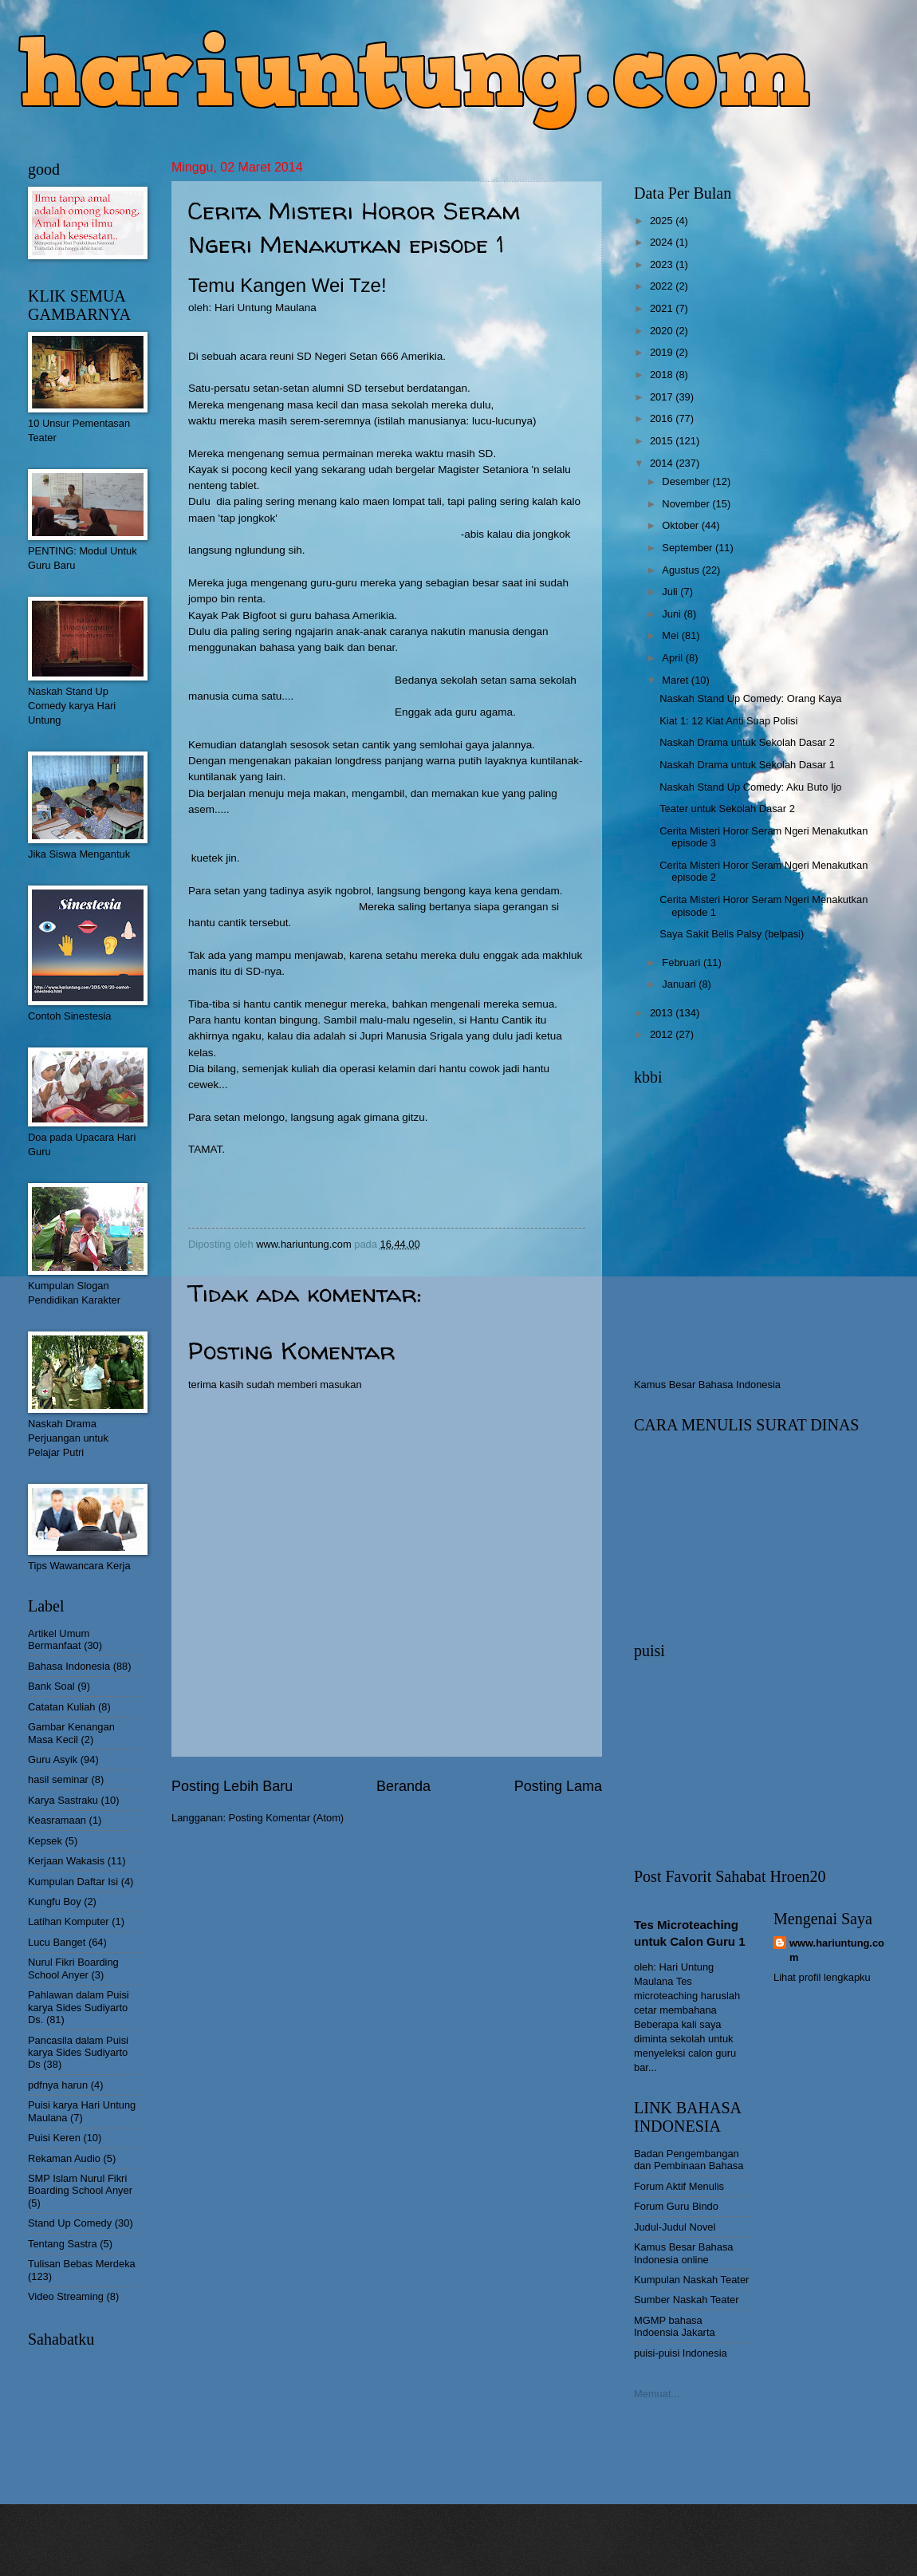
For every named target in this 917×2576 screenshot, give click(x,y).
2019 (662, 352)
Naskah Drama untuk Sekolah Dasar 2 (747, 742)
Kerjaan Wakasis (66, 1861)
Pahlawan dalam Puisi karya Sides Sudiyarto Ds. (78, 2007)
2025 (662, 221)
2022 (662, 286)
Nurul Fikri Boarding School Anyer (73, 1968)
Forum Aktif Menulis (679, 2186)
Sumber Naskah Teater (686, 2300)
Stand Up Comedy (70, 2223)
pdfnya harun (58, 2085)
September (688, 548)
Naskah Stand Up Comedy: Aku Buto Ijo (750, 787)
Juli (671, 592)
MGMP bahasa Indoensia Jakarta (674, 2326)
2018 (662, 375)
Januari (680, 984)
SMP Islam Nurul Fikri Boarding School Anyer (80, 2184)
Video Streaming (66, 2296)
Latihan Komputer (68, 1921)
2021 (662, 308)
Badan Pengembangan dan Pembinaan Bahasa (688, 2160)
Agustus (682, 570)
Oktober (681, 525)
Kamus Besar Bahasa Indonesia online (684, 2253)
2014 (662, 463)
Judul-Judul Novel (674, 2227)
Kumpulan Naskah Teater (691, 2280)
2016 (662, 418)
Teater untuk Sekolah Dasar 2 (727, 809)
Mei (671, 635)
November (687, 504)
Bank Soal (51, 1686)
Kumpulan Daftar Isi (73, 1882)
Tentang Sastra (62, 2244)
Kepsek (45, 1841)
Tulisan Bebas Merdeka (82, 2264)
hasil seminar (58, 1779)
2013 (662, 1013)
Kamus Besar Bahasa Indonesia (707, 1385)
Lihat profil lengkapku (822, 1977)
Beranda (403, 1786)
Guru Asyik (52, 1759)
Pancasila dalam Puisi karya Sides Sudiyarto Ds (78, 2052)
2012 (662, 1034)
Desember (687, 481)
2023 (662, 264)
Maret (676, 680)
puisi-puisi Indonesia (680, 2353)
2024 (662, 242)
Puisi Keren (54, 2138)
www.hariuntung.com (836, 1950)
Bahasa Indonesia (69, 1666)
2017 (662, 397)
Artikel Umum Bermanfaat (58, 1639)
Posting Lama (558, 1786)
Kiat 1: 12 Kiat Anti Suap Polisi (728, 721)
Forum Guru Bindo (676, 2206)
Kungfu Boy (54, 1901)
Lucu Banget (56, 1942)
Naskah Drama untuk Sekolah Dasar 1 (747, 765)
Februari (682, 962)
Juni (672, 614)
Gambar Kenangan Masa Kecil (71, 1733)
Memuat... (656, 2394)
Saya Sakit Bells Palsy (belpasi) (731, 934)
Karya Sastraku (63, 1800)
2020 (662, 331)
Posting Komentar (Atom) (286, 1818)
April (673, 658)
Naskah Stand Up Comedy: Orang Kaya (750, 698)
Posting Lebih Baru (232, 1786)
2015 (662, 441)
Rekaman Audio (64, 2158)
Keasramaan (57, 1820)
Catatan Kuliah (61, 1707)
